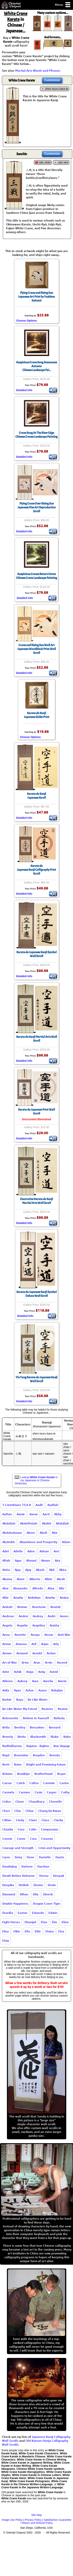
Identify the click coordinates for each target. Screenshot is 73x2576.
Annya (35, 1635)
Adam (66, 1542)
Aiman (45, 1560)
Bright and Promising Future (46, 1764)
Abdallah (8, 1523)
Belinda (59, 1718)
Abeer (31, 1533)
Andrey (38, 1616)
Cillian (6, 1820)
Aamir (21, 1514)
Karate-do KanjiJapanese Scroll (36, 796)
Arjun (45, 1644)
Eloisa (49, 1931)
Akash (40, 1570)
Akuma (7, 1579)
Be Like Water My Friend (19, 1709)
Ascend (62, 1662)
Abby (57, 1514)
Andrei (23, 1616)
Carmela (8, 1792)
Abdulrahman (12, 1533)
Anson (48, 1635)
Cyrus (6, 1857)
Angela (7, 1625)
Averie (62, 1681)
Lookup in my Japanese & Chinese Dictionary (36, 1480)
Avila (5, 1690)
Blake (55, 1737)
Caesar (7, 1783)
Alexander (20, 1588)
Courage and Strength (18, 1848)
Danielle (45, 1857)
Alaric (21, 1579)
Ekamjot (30, 1922)
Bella (6, 1727)
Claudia (7, 1829)
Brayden (39, 1755)
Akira (62, 1570)
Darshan (43, 1866)
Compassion (49, 1829)
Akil (52, 1570)
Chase (19, 1801)
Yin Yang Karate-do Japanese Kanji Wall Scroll (36, 1379)
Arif (33, 1644)
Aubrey (22, 1681)
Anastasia (39, 1607)
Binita (22, 1737)
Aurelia (48, 1681)
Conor (21, 1838)
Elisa (5, 1931)
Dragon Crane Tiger (46, 1903)
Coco (21, 1829)
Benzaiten (37, 1727)
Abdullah (62, 1523)
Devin (52, 1885)
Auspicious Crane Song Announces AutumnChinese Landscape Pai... (36, 366)
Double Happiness (15, 1903)
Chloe (29, 1811)
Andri (51, 1616)
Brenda (55, 1755)
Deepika (8, 1885)
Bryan (61, 1774)
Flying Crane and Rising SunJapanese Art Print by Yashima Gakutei (36, 296)
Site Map (36, 2515)
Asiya (30, 1672)
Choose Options (26, 320)
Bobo (67, 1737)
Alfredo (37, 1588)
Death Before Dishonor (18, 1876)
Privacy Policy (33, 2519)
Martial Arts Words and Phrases (37, 70)
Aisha (6, 1570)
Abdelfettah (28, 1523)
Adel (5, 1551)
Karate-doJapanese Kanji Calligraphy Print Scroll (36, 870)
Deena (44, 1876)
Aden (31, 1551)
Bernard (54, 1727)
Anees (64, 1616)
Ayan (17, 1690)
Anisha (54, 1625)
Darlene (27, 1866)
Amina (64, 1597)
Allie (5, 1597)
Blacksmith (38, 1737)
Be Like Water (38, 1699)
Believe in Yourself (36, 1718)
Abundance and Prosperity (38, 1542)
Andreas (8, 1616)
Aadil (39, 1505)
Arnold (37, 1653)
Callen (34, 1783)
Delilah (24, 1885)
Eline (65, 1922)
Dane (30, 1857)
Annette (20, 1635)
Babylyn (57, 1690)
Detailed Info (24, 390)
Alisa (51, 1588)
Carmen (24, 1792)
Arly (56, 1644)
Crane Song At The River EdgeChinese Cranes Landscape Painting (36, 435)
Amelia (50, 1597)
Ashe (5, 1672)
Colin (32, 1829)
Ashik (18, 1672)
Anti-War (64, 1635)
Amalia (18, 1597)
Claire (33, 1820)
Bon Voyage (62, 1746)
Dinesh (48, 1894)
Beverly (7, 1737)
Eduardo (38, 1913)
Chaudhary (36, 1801)
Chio (17, 1811)
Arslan (51, 1653)
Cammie (49, 1783)
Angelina (38, 1625)
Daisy (18, 1857)
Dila (36, 1894)
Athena (7, 1681)
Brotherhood (43, 1774)
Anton (6, 1644)
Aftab (6, 1560)
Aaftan (7, 1514)
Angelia (22, 1625)
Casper (52, 1792)
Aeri (56, 1551)
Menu (63, 5)
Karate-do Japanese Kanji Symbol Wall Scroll (36, 954)
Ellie (38, 1931)
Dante (59, 1857)
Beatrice (47, 1709)
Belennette (10, 1718)
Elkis (16, 1931)
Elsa (61, 1931)
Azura (43, 1690)
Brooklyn (23, 1774)
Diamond (8, 1894)
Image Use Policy (12, 2519)
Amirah (7, 1607)
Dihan (24, 1894)
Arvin (48, 1662)
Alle (62, 1588)
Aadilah (52, 1505)
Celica (6, 1801)
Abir (55, 1533)
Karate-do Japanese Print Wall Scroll (36, 1111)
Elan (44, 1922)
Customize (52, 80)
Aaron (33, 1514)
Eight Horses (11, 1922)
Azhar (30, 1690)
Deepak (58, 1876)
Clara (45, 1820)
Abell (43, 1533)
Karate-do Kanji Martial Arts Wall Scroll (36, 1039)
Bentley (19, 1727)
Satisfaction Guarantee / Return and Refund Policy (45, 2521)
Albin (48, 1579)
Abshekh (8, 1542)
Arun (37, 1662)
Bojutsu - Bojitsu (37, 1746)
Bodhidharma (12, 1746)
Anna (6, 1635)
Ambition (34, 1597)
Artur (25, 1662)
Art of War (9, 1662)
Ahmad (31, 1560)
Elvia (5, 1940)
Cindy (20, 1820)
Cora (33, 1838)
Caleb (21, 1783)
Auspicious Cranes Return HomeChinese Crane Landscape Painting (36, 576)
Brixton (7, 1774)
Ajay (18, 1570)
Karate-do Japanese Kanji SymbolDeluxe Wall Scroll (36, 1294)
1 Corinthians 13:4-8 (16, 1505)
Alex (5, 1588)
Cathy (65, 1792)
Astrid (54, 1672)
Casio (38, 1792)
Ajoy (28, 1570)
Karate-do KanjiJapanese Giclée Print (36, 715)
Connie (7, 1838)
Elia (54, 1922)
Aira (57, 1560)
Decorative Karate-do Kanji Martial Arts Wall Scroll (36, 1201)
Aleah (61, 1579)
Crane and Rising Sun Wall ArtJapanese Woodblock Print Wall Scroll (36, 649)
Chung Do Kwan (49, 1811)
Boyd (5, 1755)
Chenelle (55, 1801)
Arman (7, 1653)
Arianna (21, 1644)
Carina (64, 1783)
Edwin (53, 1913)
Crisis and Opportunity (54, 1848)
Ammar (22, 1607)
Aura (35, 1681)
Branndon (21, 1755)
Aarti (46, 1514)
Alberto (34, 1579)
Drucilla (7, 1913)
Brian (18, 1764)
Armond (22, 1653)
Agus (18, 1560)
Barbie (7, 1699)
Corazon (47, 1838)
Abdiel (46, 1523)
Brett (5, 1764)
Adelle (18, 1551)
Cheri (6, 1811)
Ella (27, 1931)
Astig (41, 1672)
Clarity (58, 1820)
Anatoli (55, 1607)
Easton (22, 1913)
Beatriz (63, 1709)
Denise (38, 1885)
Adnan (44, 1551)
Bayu (19, 1699)
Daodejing (9, 1866)
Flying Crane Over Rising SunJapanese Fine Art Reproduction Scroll (37, 507)
